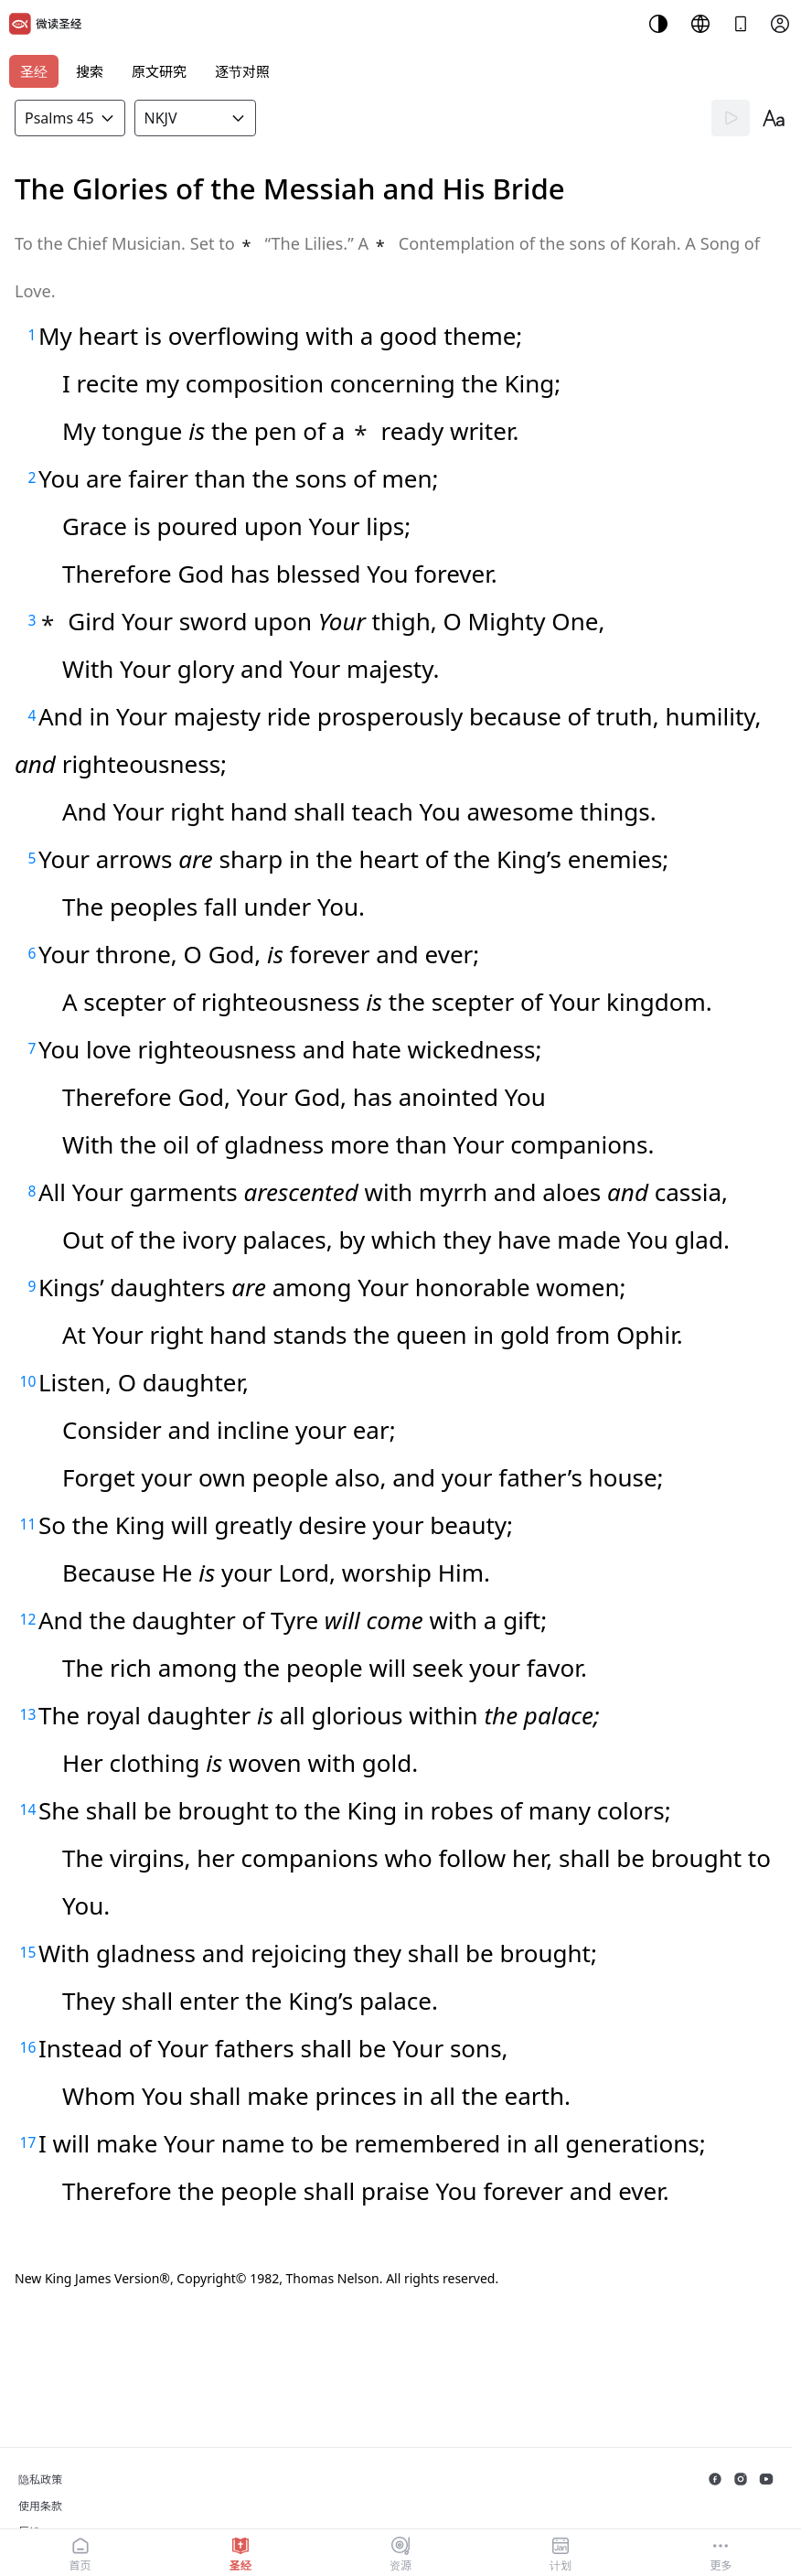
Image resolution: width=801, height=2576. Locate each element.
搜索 (89, 71)
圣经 (34, 71)
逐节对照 (242, 71)
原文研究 (159, 71)
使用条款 (40, 2506)
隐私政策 (40, 2479)
